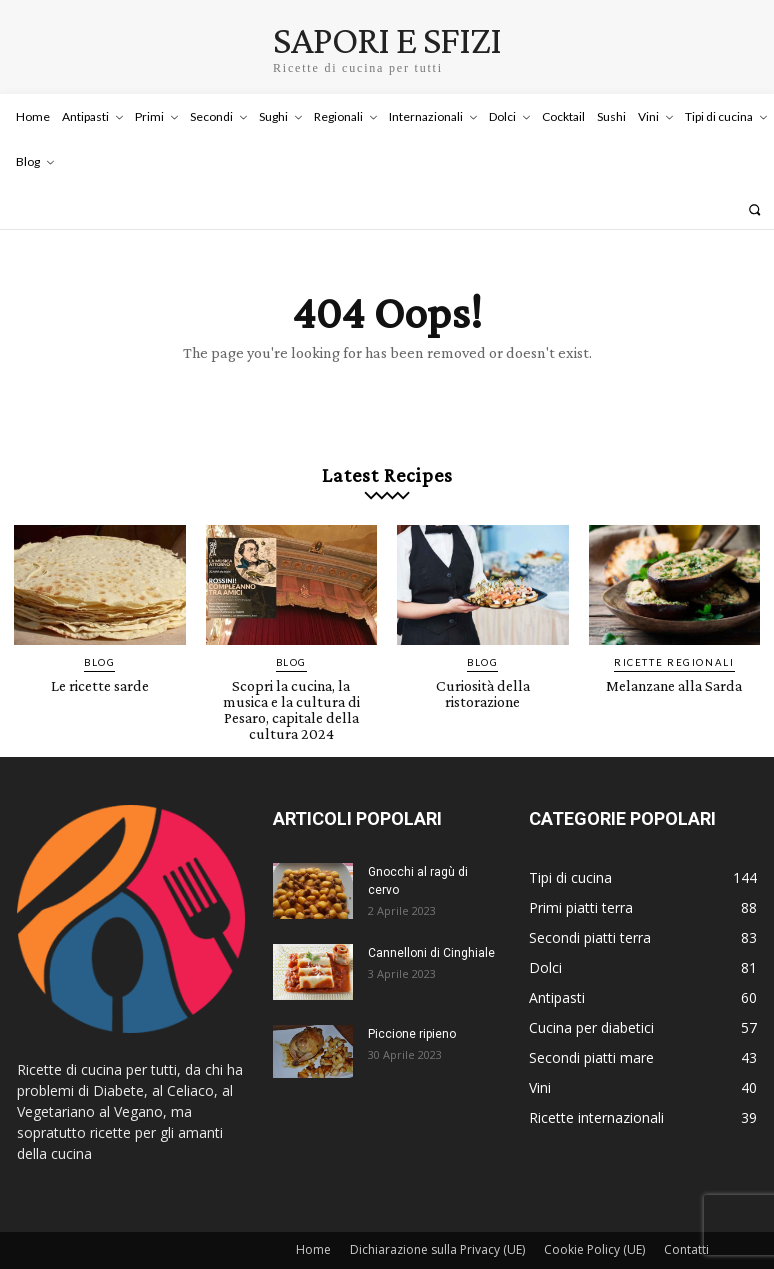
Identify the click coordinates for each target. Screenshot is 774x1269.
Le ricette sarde (99, 672)
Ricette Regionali (674, 650)
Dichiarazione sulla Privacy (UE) (437, 1215)
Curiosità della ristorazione (482, 679)
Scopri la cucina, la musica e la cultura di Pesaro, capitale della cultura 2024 (291, 686)
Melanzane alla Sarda (674, 672)
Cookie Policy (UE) (594, 1215)
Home (313, 1215)
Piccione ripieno (412, 1000)
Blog (100, 650)
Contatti (686, 1215)
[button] (754, 209)
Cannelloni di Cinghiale (431, 919)
